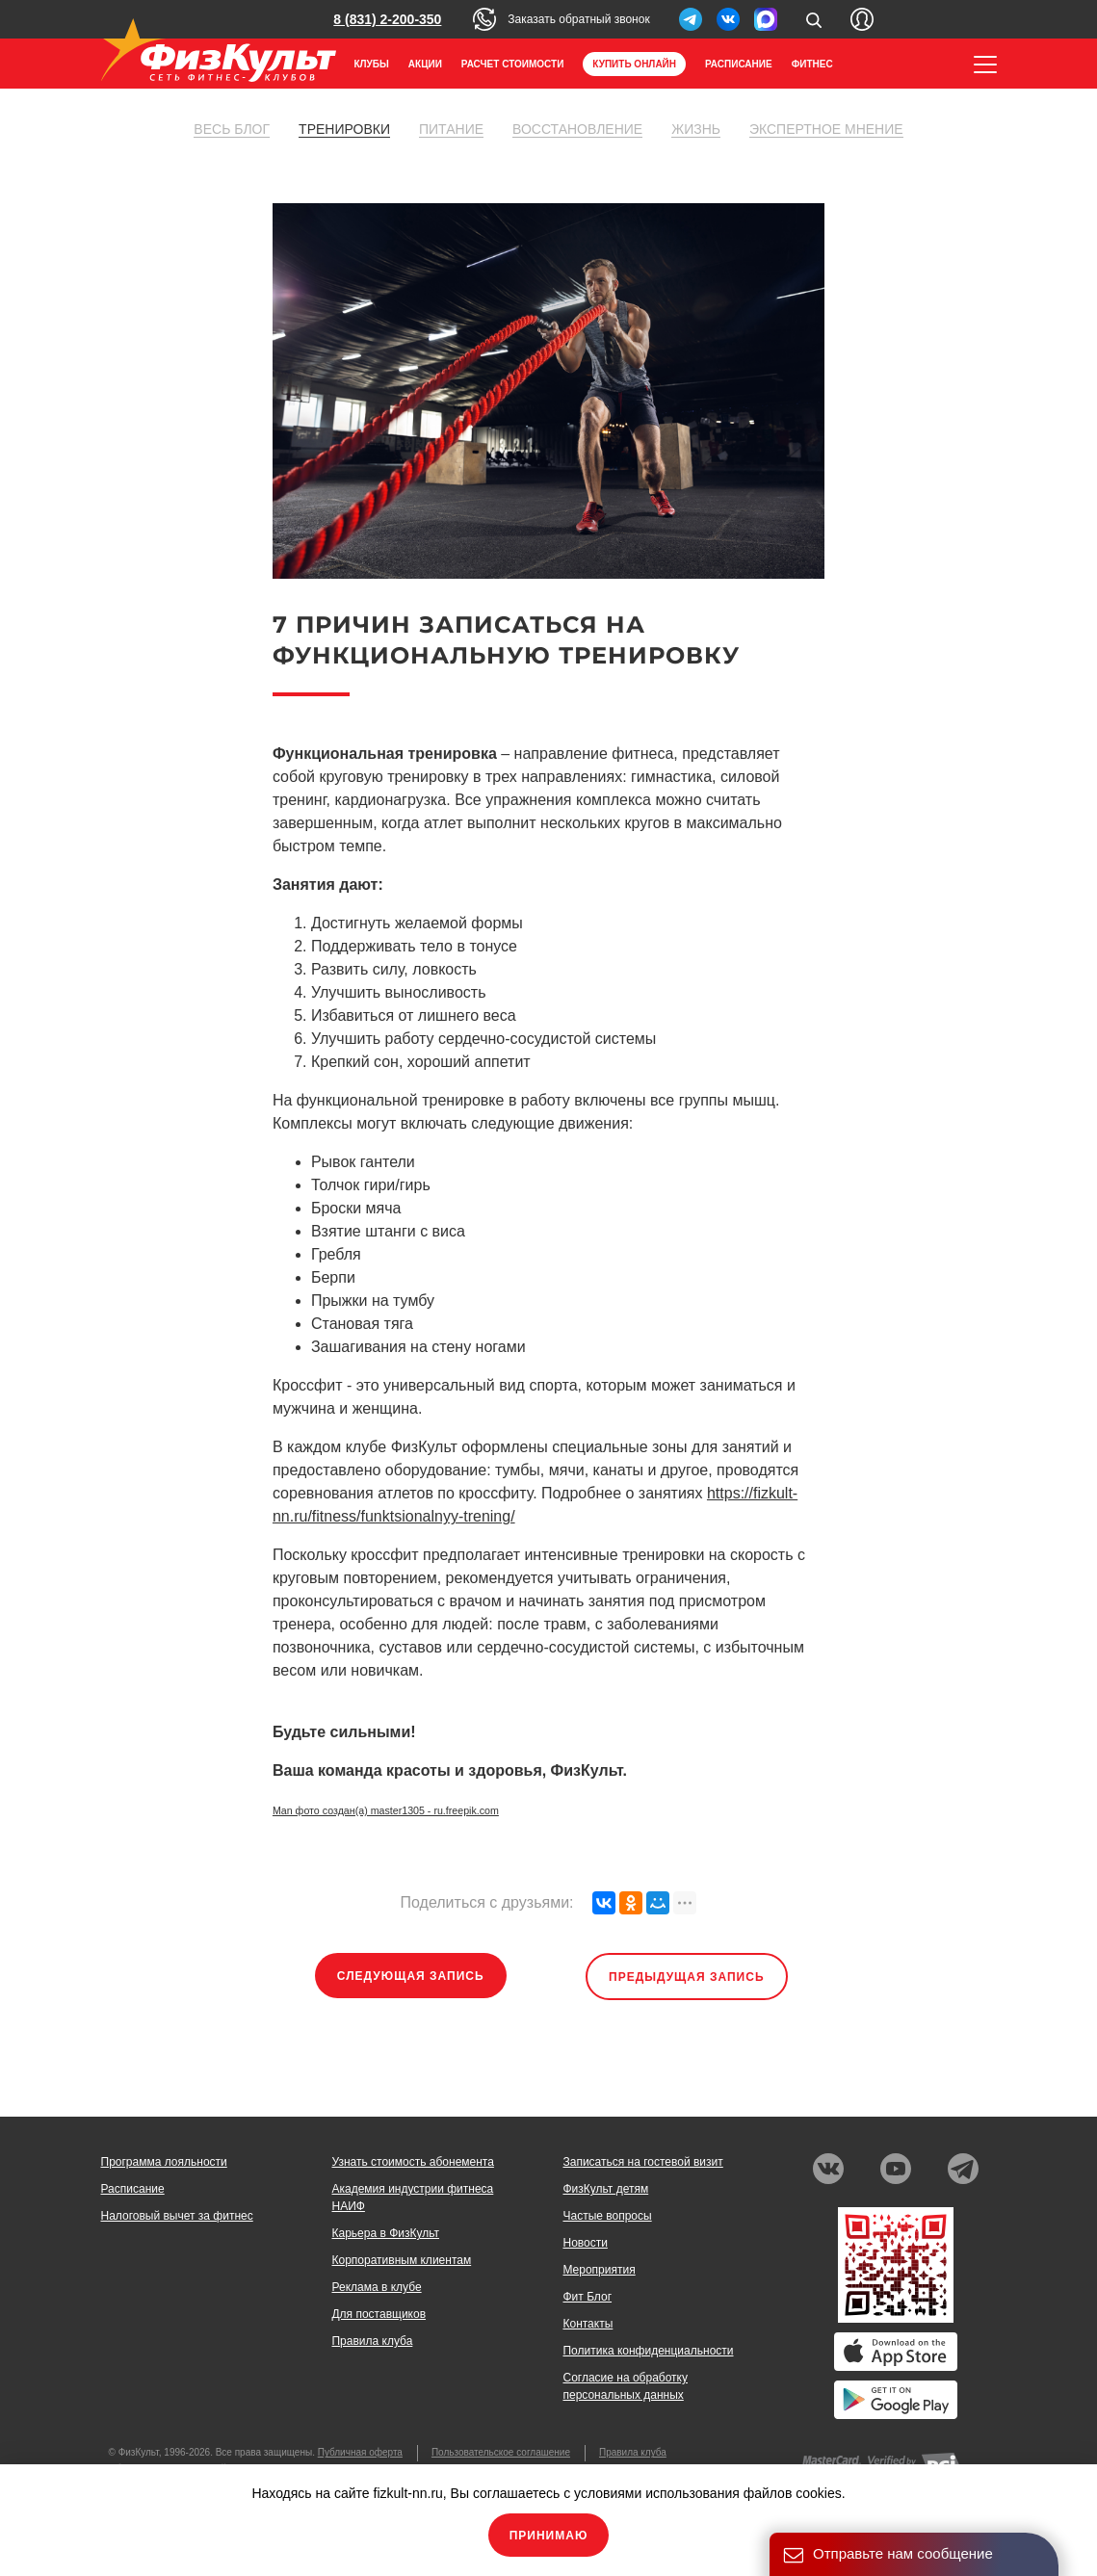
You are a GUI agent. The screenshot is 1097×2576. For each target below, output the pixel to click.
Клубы (371, 64)
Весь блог (232, 129)
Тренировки (344, 129)
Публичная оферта (360, 2452)
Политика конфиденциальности (647, 2350)
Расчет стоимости (512, 64)
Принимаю (548, 2535)
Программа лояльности (164, 2162)
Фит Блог (587, 2296)
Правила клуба (371, 2341)
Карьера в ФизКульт (385, 2233)
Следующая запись (410, 1976)
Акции (425, 64)
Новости (584, 2243)
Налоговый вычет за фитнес (177, 2216)
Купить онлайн (634, 64)
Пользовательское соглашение (500, 2452)
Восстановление (577, 129)
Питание (451, 129)
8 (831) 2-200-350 (387, 19)
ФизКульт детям (605, 2189)
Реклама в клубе (376, 2287)
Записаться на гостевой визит (642, 2162)
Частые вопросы (606, 2216)
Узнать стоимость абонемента (412, 2162)
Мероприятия (598, 2270)
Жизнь (695, 129)
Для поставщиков (378, 2314)
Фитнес (812, 64)
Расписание (738, 64)
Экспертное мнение (826, 129)
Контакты (587, 2323)
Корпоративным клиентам (401, 2260)
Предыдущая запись (687, 1977)
